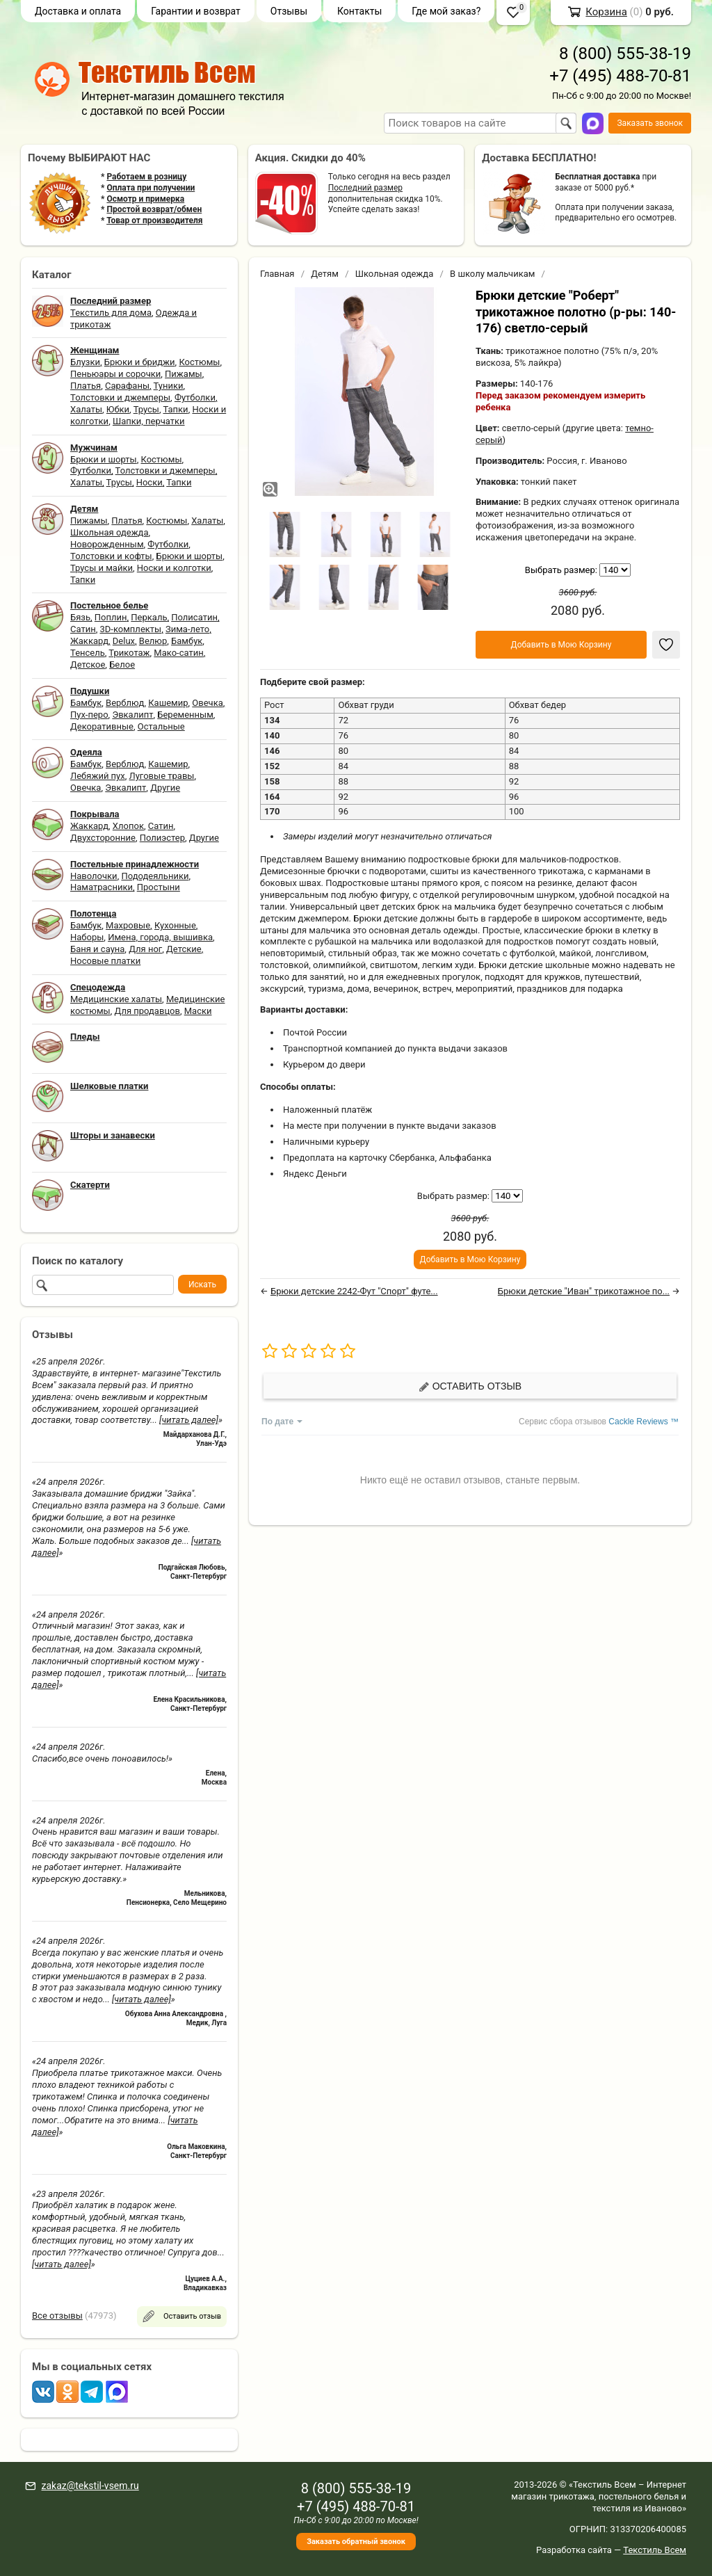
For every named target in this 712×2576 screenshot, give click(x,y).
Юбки (117, 409)
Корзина (606, 12)
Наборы (87, 937)
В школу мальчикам (492, 273)
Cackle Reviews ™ (643, 1421)
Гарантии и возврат (196, 11)
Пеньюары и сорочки (115, 374)
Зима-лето (187, 629)
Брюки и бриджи (139, 362)
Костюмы (199, 362)
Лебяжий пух (97, 776)
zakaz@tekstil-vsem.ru (89, 2485)
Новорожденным (107, 544)
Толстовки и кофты (111, 556)
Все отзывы (57, 2315)
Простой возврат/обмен (154, 209)
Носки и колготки (174, 568)
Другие (165, 787)
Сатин (83, 629)
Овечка (207, 703)
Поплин (111, 617)
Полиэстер (162, 837)
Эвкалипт (132, 714)
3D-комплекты (130, 629)
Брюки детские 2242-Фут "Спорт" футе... (354, 1291)
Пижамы (183, 374)
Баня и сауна (97, 949)
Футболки (195, 397)
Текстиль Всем (654, 2550)
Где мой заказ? (446, 11)
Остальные (161, 726)
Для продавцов (147, 1011)
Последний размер (365, 188)
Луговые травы (162, 776)
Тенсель (87, 652)
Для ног (145, 949)
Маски (198, 1011)
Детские (184, 949)
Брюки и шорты (103, 459)
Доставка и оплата (78, 11)
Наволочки (94, 876)
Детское (87, 664)
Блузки (85, 362)
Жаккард (89, 641)
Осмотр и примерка (145, 199)
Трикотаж (128, 652)
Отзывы (288, 11)
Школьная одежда (109, 532)
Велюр (153, 641)
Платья (85, 385)
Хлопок (128, 826)
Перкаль (149, 617)
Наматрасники (101, 887)
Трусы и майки (101, 568)
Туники (169, 385)
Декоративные (102, 726)
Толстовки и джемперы (120, 397)
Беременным (185, 714)
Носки (149, 482)
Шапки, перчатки (149, 421)
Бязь (80, 617)
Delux (124, 641)
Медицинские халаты (116, 999)
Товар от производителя (154, 220)
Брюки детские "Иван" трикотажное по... (584, 1291)
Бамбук (186, 641)
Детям (325, 273)
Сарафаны (127, 385)
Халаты (86, 409)
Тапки (175, 409)
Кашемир (168, 703)
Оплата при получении (150, 188)
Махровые (128, 925)
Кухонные (175, 925)
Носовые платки (105, 961)
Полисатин (194, 617)
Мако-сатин (178, 652)
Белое (122, 664)
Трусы (146, 409)
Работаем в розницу (146, 177)
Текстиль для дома (111, 312)
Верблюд (125, 703)
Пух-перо (89, 714)
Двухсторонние (103, 837)
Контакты (359, 11)
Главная (277, 273)
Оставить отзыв (470, 1386)
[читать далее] (188, 1420)
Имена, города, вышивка (160, 937)
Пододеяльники (154, 876)
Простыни (158, 887)
